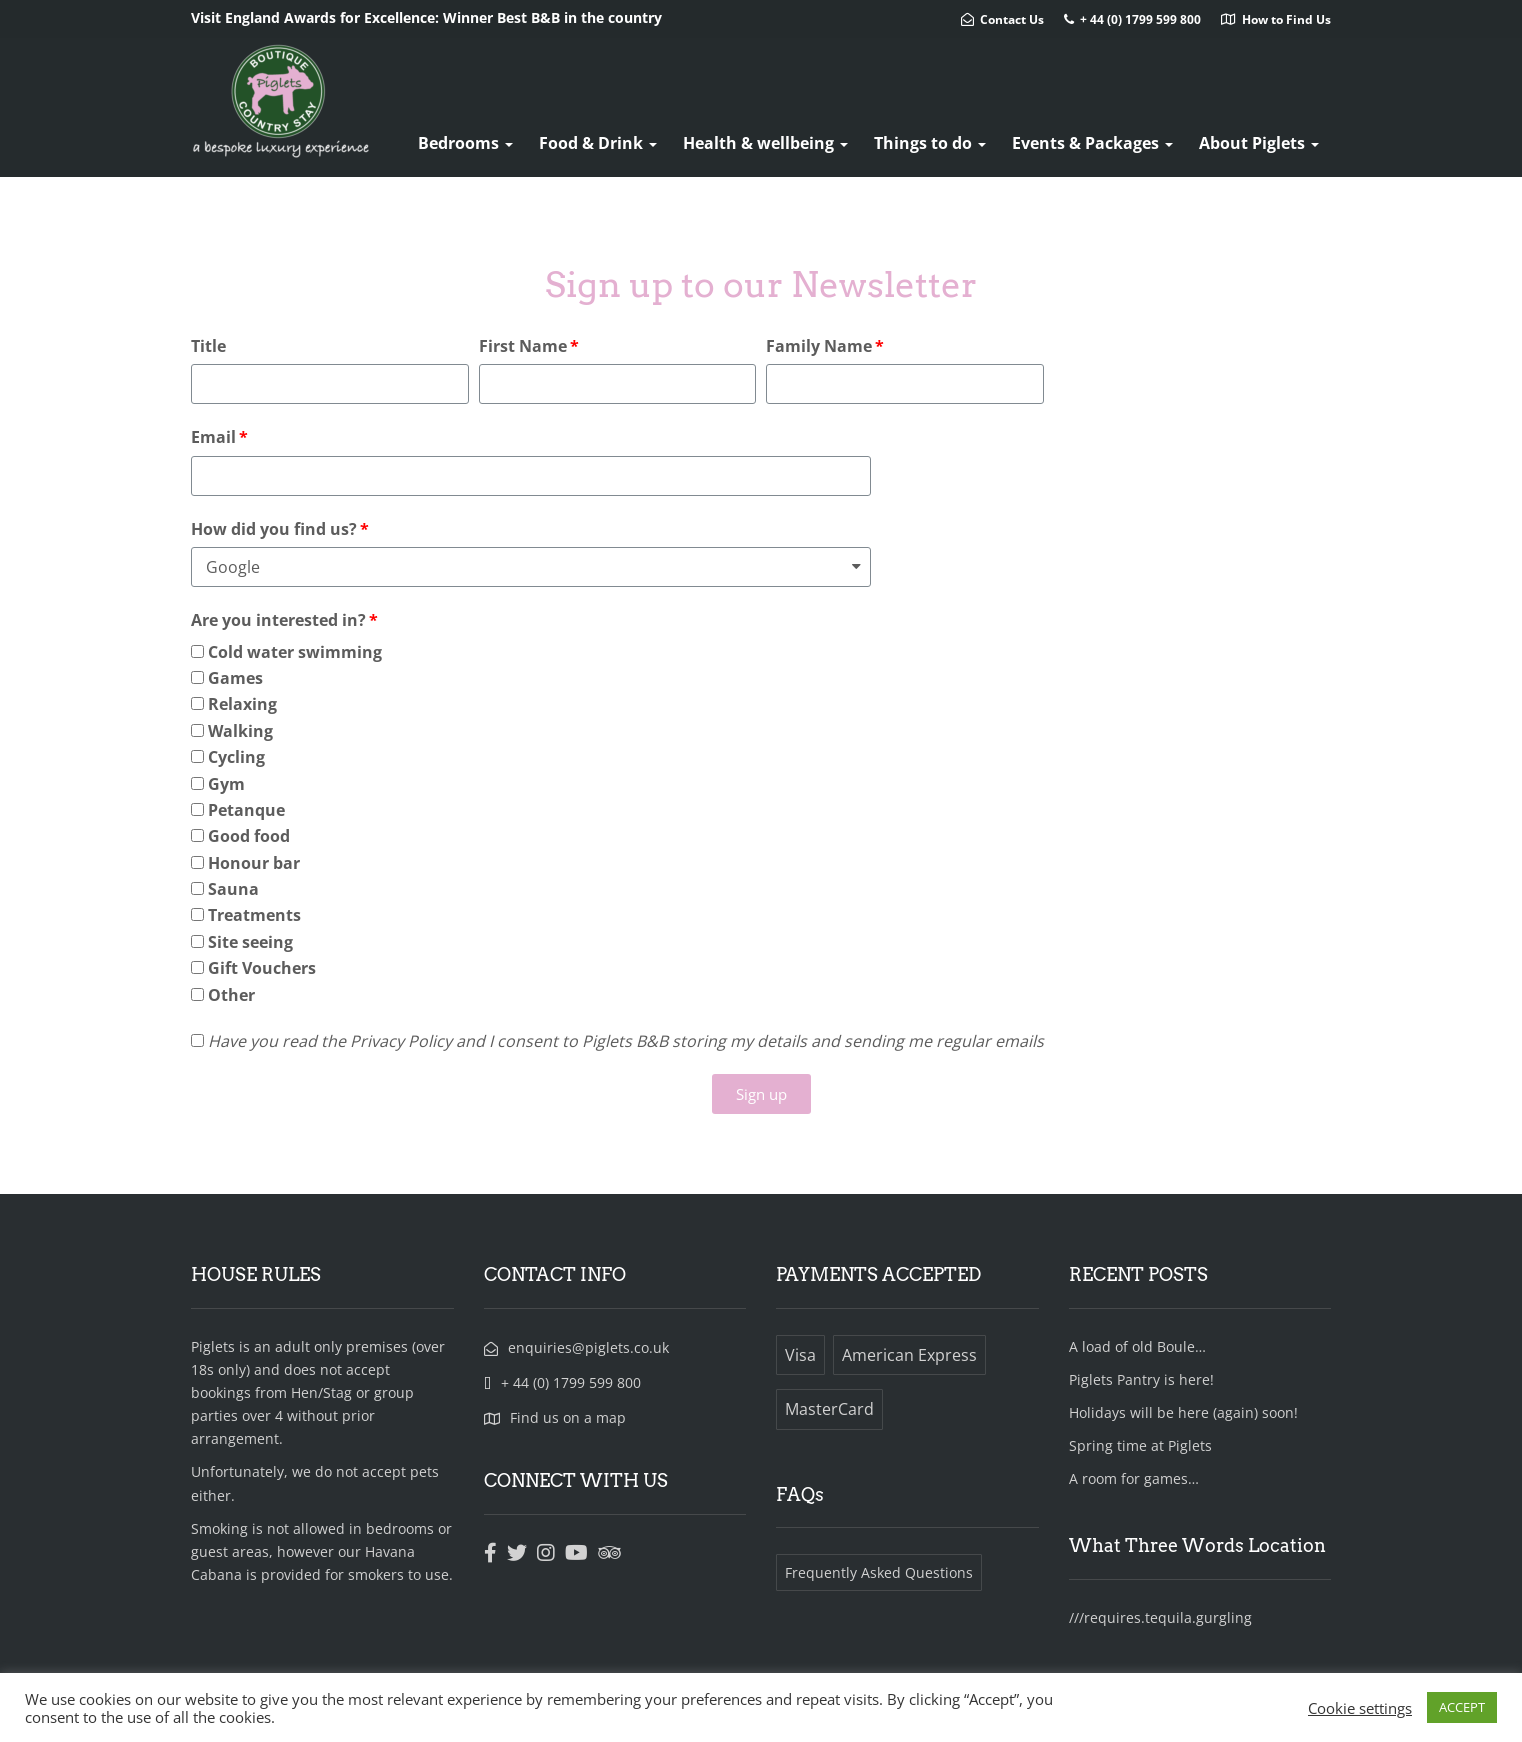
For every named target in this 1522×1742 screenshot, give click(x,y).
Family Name (819, 346)
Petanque (246, 810)
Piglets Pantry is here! (1141, 1379)
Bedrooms (465, 143)
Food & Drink (598, 143)
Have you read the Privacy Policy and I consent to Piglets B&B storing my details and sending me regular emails (626, 1041)
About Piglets (1259, 143)
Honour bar (254, 863)
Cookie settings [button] (1360, 1708)
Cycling (236, 757)
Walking (240, 731)
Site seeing (250, 942)
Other (231, 995)
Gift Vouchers (262, 968)
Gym (226, 784)
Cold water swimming (295, 652)
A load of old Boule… (1137, 1346)
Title (208, 346)
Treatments (254, 915)
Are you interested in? (278, 620)
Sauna (233, 889)
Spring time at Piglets (1140, 1445)
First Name (523, 346)
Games (235, 678)
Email (213, 437)
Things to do (930, 143)
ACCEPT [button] (1462, 1707)
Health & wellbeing (765, 143)
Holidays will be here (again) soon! (1183, 1412)
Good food (249, 836)
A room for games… (1134, 1478)
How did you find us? (274, 529)
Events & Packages (1092, 143)
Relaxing (242, 704)
